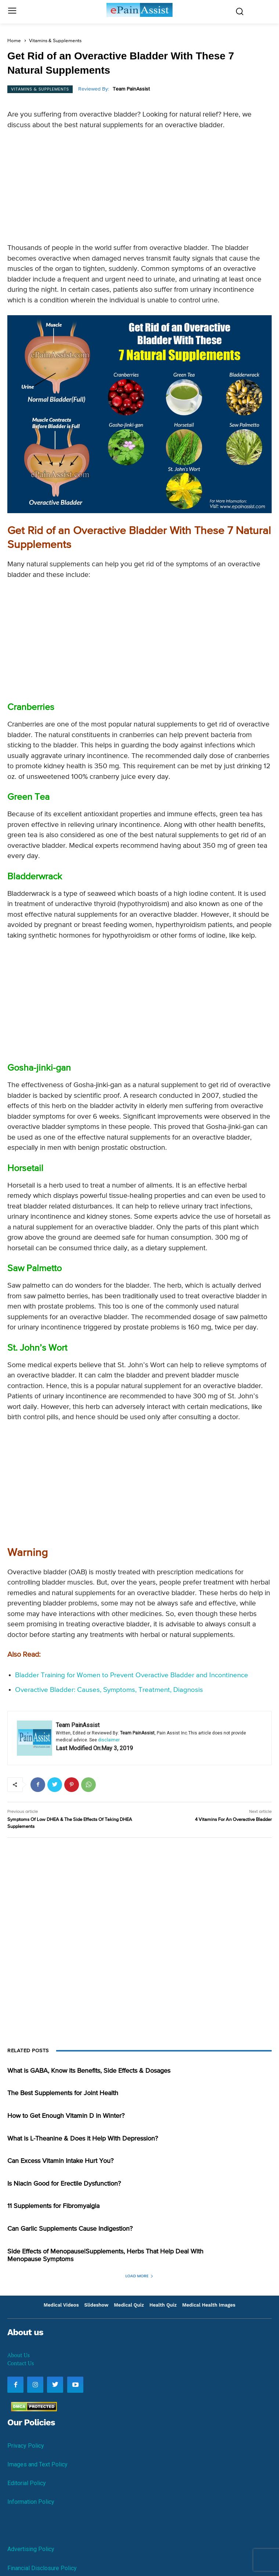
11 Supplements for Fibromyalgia (53, 2206)
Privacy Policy (25, 2445)
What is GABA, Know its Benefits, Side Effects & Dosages (88, 2071)
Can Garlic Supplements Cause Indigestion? (70, 2229)
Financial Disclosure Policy (42, 2568)
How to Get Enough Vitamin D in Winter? (65, 2116)
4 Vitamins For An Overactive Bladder (233, 1819)
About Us (18, 2355)
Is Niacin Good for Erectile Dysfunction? (64, 2184)
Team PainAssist (131, 89)
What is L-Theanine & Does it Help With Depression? (82, 2138)
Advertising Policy (30, 2549)
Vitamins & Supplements (55, 40)
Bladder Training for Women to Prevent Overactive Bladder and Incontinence (131, 1675)
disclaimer (109, 1740)
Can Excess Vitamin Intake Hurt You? (60, 2161)
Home (14, 40)
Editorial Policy (26, 2483)
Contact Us (20, 2363)
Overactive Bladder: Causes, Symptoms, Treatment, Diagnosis (109, 1689)
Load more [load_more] (140, 2276)
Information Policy (30, 2501)
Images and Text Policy (37, 2464)
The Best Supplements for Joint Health (62, 2093)
